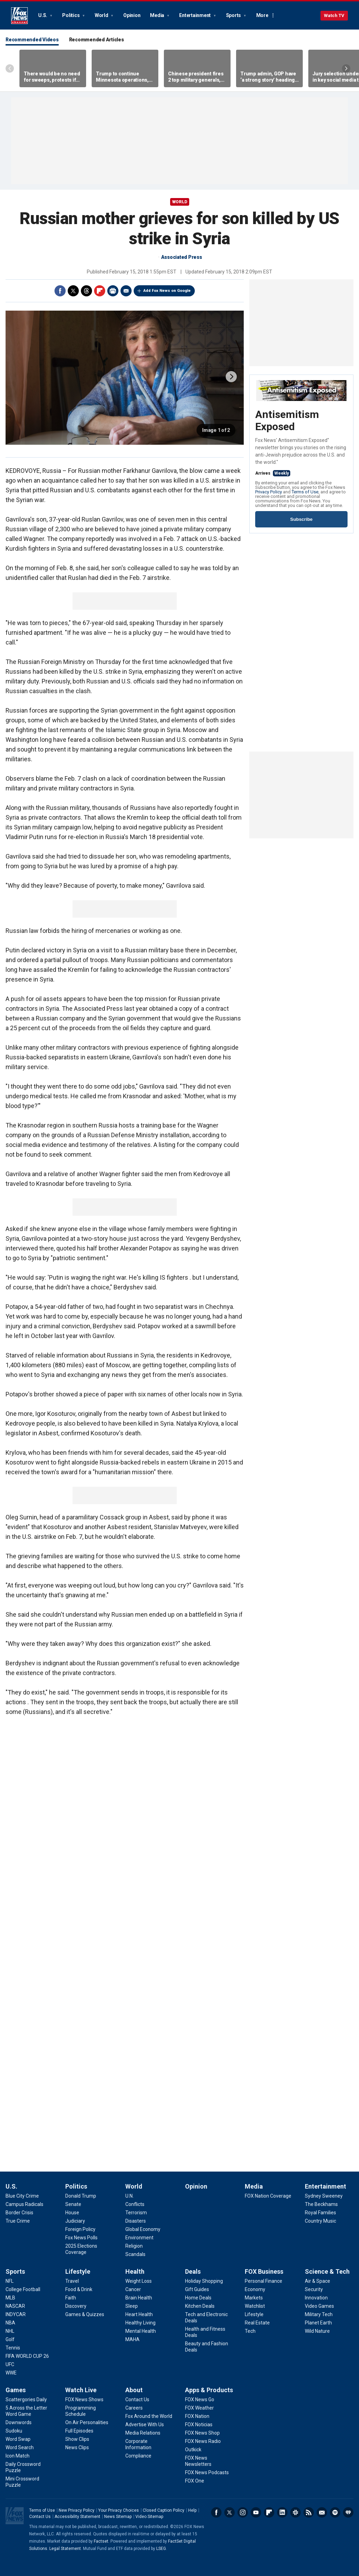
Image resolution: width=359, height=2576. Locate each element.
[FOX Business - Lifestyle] (254, 2314)
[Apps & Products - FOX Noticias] (198, 2424)
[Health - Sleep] (131, 2306)
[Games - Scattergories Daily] (26, 2399)
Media (157, 15)
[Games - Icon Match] (18, 2456)
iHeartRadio (348, 2512)
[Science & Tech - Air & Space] (317, 2281)
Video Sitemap (149, 2516)
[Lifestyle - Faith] (70, 2297)
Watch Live (81, 2390)
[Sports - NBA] (10, 2322)
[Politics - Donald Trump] (80, 2196)
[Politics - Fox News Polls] (81, 2237)
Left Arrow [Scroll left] (10, 68)
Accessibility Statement (77, 2516)
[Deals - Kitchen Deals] (200, 2306)
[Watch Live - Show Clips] (77, 2439)
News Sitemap (118, 2516)
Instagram (242, 2512)
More (262, 15)
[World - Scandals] (135, 2254)
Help (192, 2510)
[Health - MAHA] (132, 2339)
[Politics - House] (72, 2212)
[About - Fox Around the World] (148, 2416)
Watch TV (334, 15)
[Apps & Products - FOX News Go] (199, 2399)
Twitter (73, 290)
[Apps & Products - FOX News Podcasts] (207, 2472)
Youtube (256, 2512)
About (134, 2390)
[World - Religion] (134, 2246)
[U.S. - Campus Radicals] (24, 2204)
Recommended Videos (32, 39)
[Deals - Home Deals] (198, 2297)
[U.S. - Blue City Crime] (22, 2196)
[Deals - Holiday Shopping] (204, 2281)
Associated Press (181, 257)
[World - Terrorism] (136, 2212)
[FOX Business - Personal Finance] (263, 2281)
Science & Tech (327, 2271)
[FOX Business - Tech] (250, 2331)
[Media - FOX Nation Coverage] (268, 2196)
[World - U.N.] (129, 2196)
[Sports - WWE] (11, 2373)
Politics (71, 15)
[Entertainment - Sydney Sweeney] (324, 2196)
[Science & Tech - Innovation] (316, 2297)
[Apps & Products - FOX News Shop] (202, 2433)
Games (16, 2390)
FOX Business (264, 2271)
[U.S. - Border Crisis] (19, 2212)
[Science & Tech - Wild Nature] (317, 2331)
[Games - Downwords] (19, 2422)
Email (126, 290)
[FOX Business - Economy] (255, 2289)
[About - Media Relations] (142, 2433)
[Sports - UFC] (10, 2364)
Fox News (19, 15)
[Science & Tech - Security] (314, 2289)
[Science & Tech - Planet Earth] (318, 2322)
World (102, 15)
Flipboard (99, 290)
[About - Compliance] (138, 2456)
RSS (308, 2512)
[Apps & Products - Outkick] (193, 2449)
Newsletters (322, 2512)
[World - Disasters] (135, 2221)
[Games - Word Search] (20, 2447)
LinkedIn (282, 2512)
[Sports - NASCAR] (15, 2306)
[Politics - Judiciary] (75, 2221)
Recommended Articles (96, 39)
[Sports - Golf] (10, 2339)
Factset (101, 2541)
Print (112, 290)
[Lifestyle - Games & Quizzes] (84, 2314)
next (231, 377)
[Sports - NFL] (10, 2281)
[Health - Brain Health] (138, 2297)
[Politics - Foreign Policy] (80, 2229)
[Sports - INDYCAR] (16, 2314)
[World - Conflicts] (134, 2204)
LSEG (161, 2548)
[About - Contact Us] (137, 2399)
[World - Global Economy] (142, 2229)
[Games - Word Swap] (18, 2439)
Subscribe (301, 519)
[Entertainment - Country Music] (320, 2221)
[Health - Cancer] (133, 2289)
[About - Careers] (134, 2408)
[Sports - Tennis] (13, 2348)
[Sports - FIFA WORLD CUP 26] (27, 2356)
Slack (295, 2512)
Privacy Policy (268, 491)
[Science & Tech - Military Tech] (319, 2314)
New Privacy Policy (76, 2510)
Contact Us (40, 2516)
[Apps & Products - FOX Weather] (199, 2408)
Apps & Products (209, 2390)
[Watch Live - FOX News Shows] (84, 2399)
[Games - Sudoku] (14, 2431)
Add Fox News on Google (167, 290)
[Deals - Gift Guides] (197, 2289)
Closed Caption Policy (163, 2510)
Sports (234, 15)
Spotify (335, 2512)
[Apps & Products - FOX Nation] (197, 2416)
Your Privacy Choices (118, 2510)
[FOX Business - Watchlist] (255, 2306)
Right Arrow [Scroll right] (346, 68)
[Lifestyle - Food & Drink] (78, 2289)
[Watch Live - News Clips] (77, 2447)
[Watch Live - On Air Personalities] (86, 2422)
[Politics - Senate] (73, 2204)
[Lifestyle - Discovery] (75, 2306)
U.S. (43, 15)
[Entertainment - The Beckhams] (321, 2204)
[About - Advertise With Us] (144, 2424)
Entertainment (195, 15)
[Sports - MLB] (10, 2297)
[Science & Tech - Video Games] (319, 2306)
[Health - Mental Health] (140, 2331)
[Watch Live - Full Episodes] (79, 2431)
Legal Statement (65, 2548)
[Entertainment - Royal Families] (320, 2212)
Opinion (131, 15)
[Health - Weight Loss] (138, 2281)
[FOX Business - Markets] (254, 2297)
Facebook (60, 290)
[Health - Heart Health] (139, 2314)
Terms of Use (305, 491)
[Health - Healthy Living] (140, 2322)
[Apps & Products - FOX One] (194, 2481)
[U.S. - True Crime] (18, 2221)
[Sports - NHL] (10, 2331)
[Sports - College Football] (23, 2289)
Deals (193, 2271)
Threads (86, 290)
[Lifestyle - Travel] (72, 2281)
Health (134, 2271)
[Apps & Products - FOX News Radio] (203, 2441)
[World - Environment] (139, 2237)
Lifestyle (77, 2271)
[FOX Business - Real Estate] (257, 2322)
